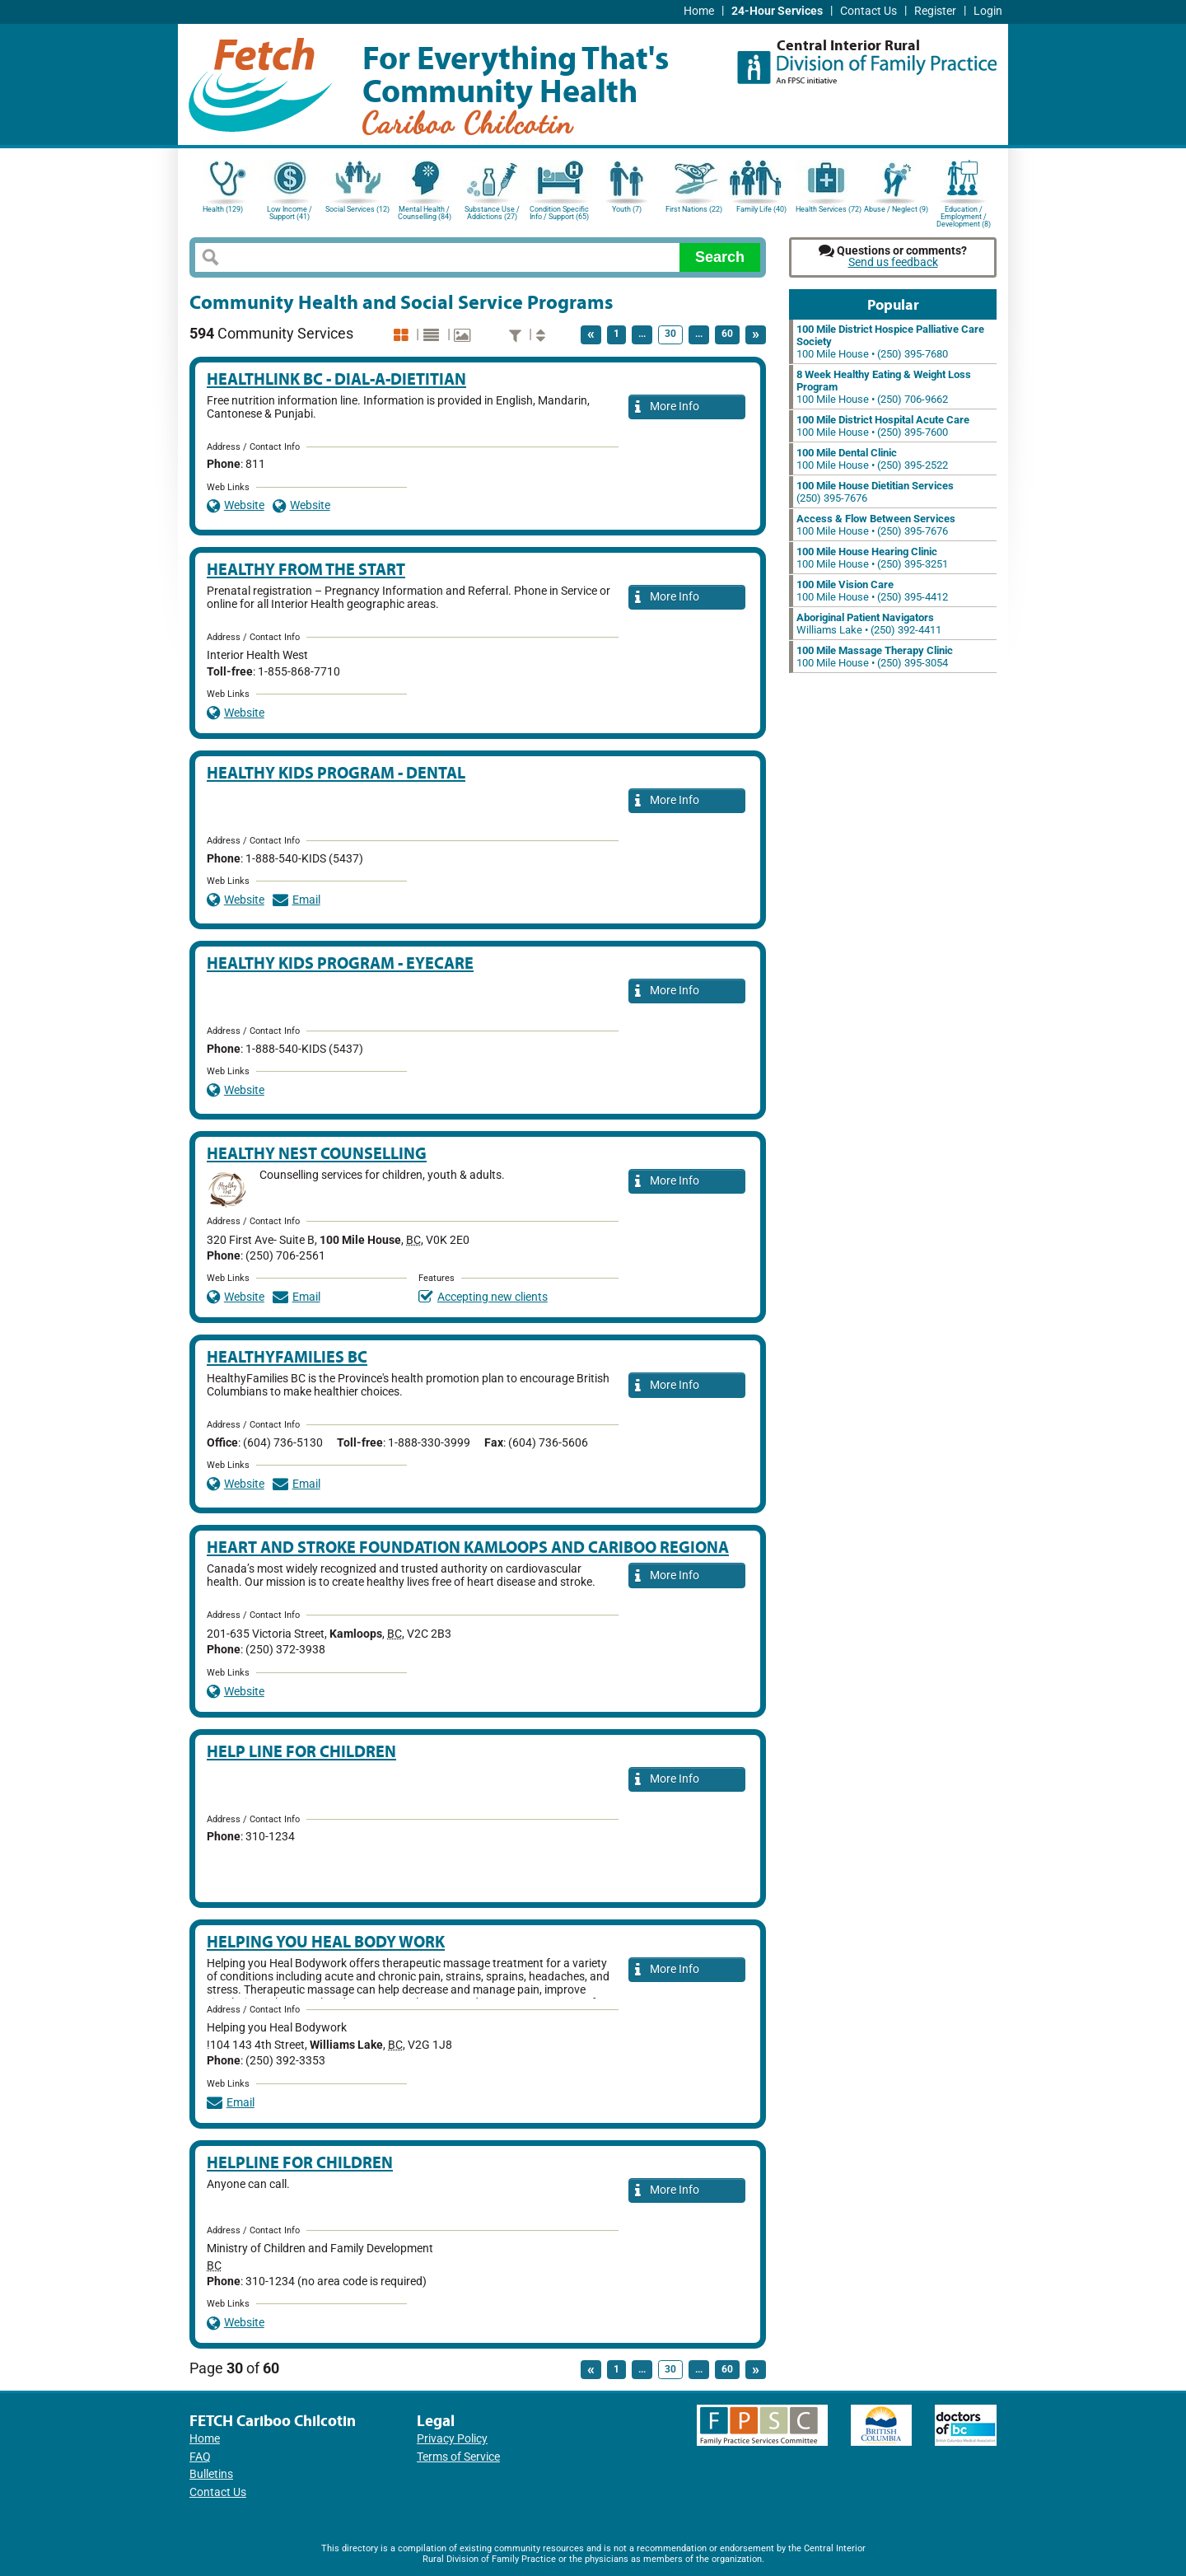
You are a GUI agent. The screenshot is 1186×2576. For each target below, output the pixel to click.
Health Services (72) (828, 209)
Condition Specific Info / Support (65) (559, 213)
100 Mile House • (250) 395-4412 (872, 590)
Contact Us (868, 11)
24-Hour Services (777, 11)
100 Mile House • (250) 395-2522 (872, 458)
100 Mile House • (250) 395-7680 (890, 341)
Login (988, 11)
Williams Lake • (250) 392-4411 (868, 623)
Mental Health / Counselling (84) (424, 213)
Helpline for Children (300, 2162)
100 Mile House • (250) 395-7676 (875, 524)
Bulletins (211, 2474)
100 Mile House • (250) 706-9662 (883, 386)
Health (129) (223, 209)
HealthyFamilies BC (287, 1356)
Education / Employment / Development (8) (963, 215)
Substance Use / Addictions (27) (492, 213)
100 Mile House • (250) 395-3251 (872, 557)
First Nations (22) (693, 209)
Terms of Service (458, 2457)
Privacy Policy (452, 2439)
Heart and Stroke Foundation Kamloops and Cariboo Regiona (468, 1546)
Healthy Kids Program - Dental (336, 772)
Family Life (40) (761, 209)
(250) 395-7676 (875, 491)
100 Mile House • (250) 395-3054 (874, 656)
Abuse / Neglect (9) (896, 209)
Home (699, 11)
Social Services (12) (357, 209)
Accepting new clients (483, 1297)
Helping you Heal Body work (326, 1941)
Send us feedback (893, 262)
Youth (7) (627, 209)
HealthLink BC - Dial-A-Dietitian (336, 378)
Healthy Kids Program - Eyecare (340, 962)
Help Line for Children (301, 1751)
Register (935, 11)
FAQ (200, 2457)
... (642, 333)
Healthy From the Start (306, 569)
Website (235, 505)
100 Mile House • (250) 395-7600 (882, 426)
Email (296, 900)
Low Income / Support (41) (289, 213)
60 (727, 333)
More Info (667, 407)
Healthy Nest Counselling (317, 1153)
